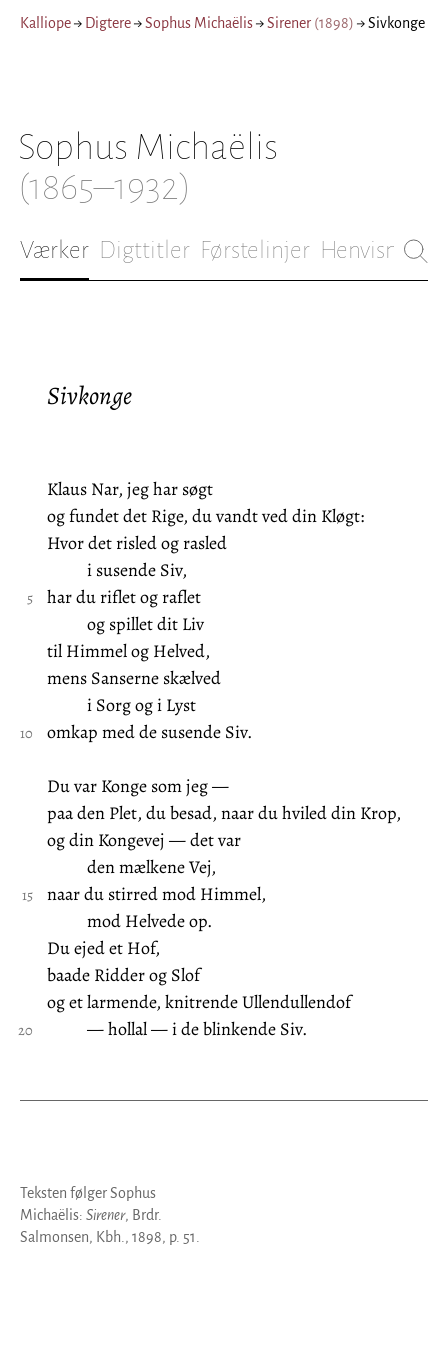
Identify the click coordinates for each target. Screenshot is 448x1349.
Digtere (108, 23)
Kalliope (45, 23)
